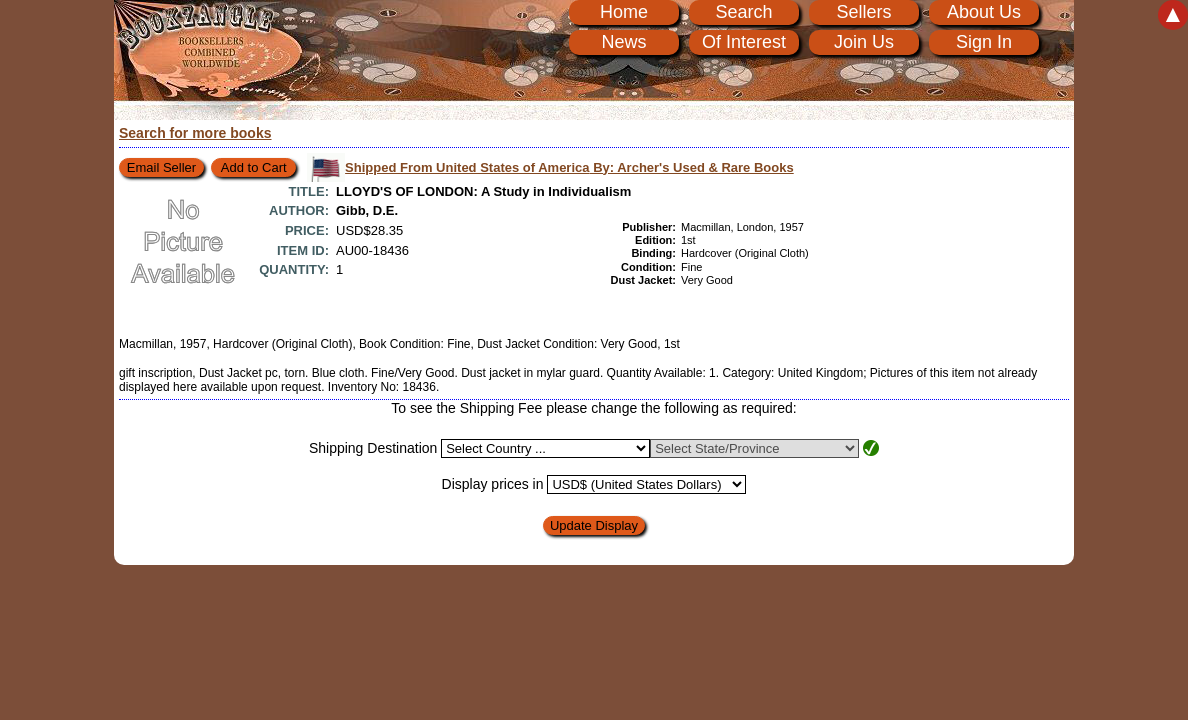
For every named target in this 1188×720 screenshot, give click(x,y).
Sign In (984, 42)
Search (743, 12)
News (623, 42)
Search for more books (195, 133)
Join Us (864, 42)
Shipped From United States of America (569, 167)
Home (624, 12)
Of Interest (744, 42)
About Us (984, 12)
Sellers (863, 12)
